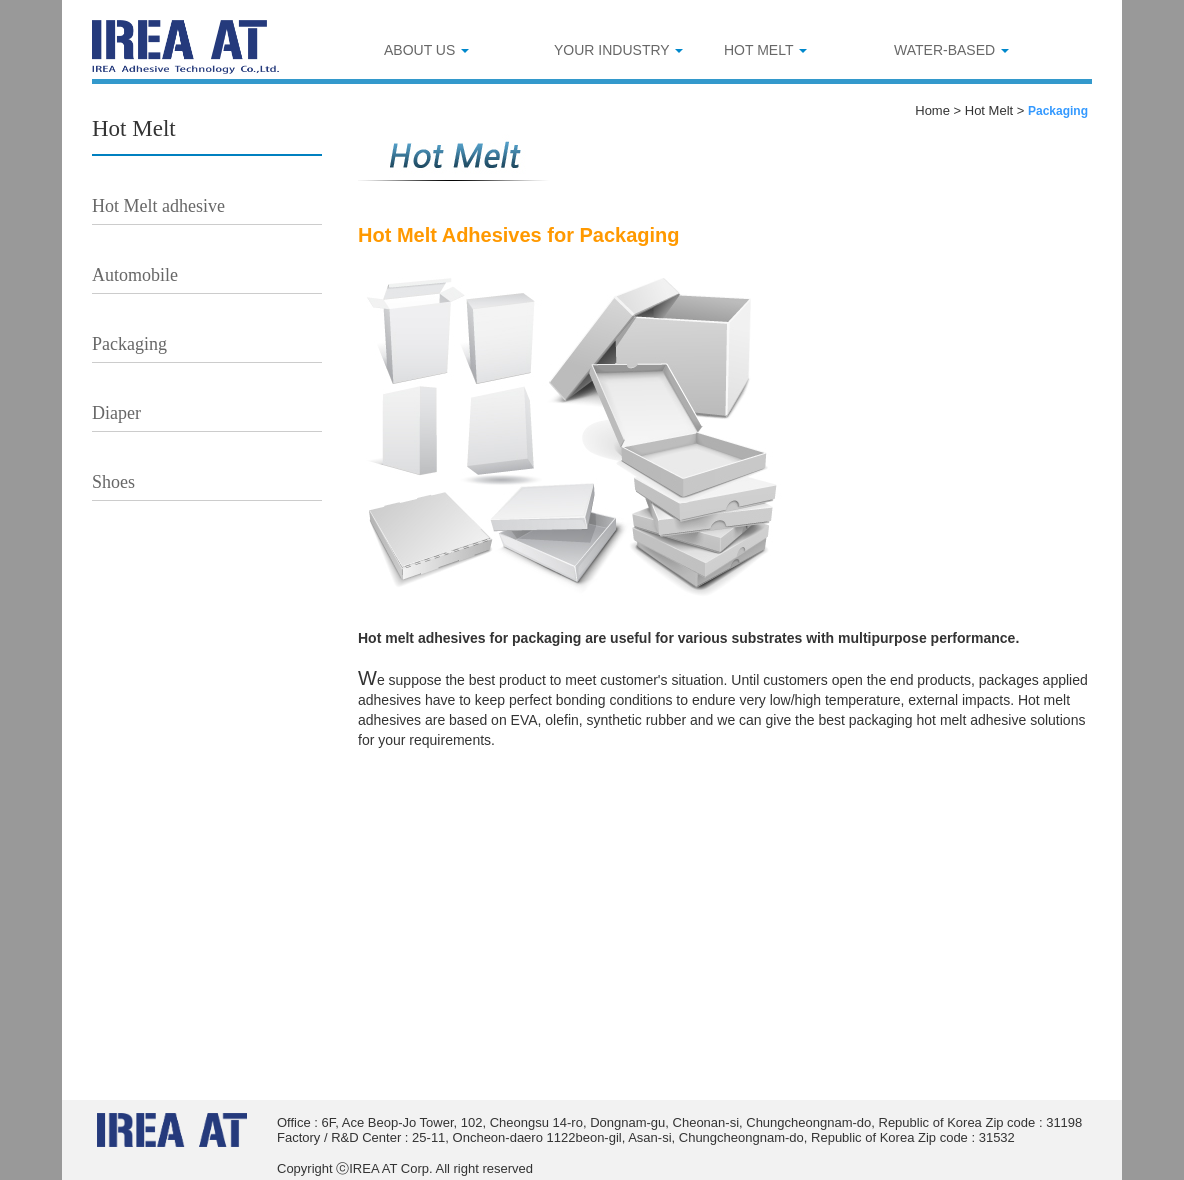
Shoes (113, 482)
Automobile (135, 275)
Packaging (129, 344)
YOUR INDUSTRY (618, 50)
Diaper (116, 413)
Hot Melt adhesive (158, 206)
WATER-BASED (951, 50)
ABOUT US (426, 50)
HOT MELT (765, 50)
